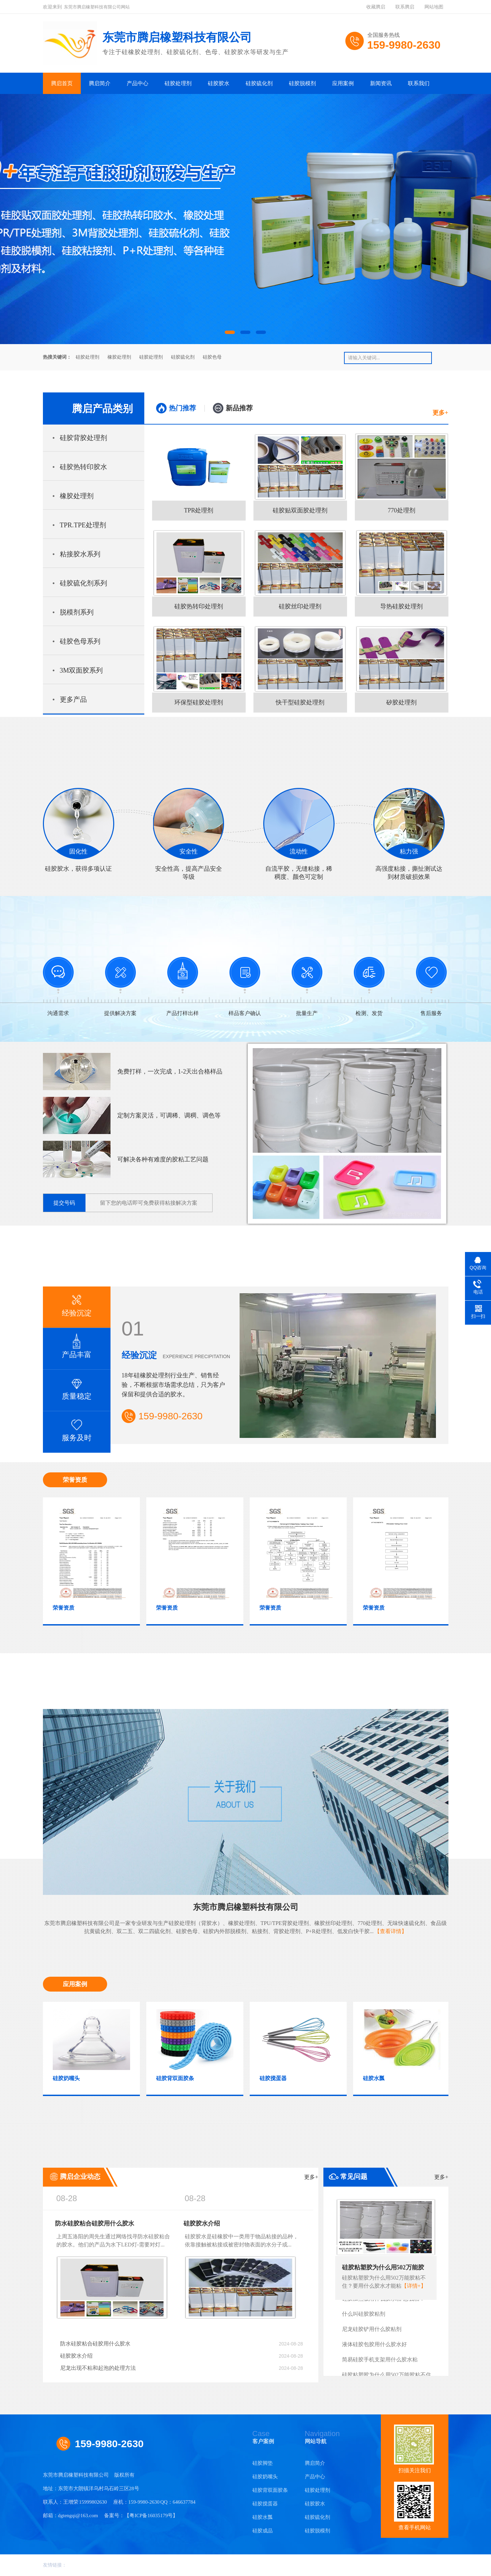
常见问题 (394, 2177)
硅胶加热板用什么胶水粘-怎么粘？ (383, 2302)
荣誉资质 (75, 1479)
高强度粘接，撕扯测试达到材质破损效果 (409, 834)
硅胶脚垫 (262, 2463)
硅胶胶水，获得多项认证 (78, 830)
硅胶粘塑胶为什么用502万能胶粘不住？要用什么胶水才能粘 (383, 2269)
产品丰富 (77, 1343)
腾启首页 (62, 83)
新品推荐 (239, 408)
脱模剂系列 (77, 612)
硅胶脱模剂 (302, 83)
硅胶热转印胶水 (83, 467)
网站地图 (433, 6)
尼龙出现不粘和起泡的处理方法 (181, 2368)
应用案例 (343, 83)
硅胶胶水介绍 (201, 2223)
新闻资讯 (381, 83)
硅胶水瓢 (262, 2517)
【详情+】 (413, 2286)
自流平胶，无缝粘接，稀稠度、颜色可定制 (299, 834)
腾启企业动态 (189, 2177)
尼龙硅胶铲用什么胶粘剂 (371, 2333)
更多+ (440, 412)
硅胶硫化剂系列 (83, 583)
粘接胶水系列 (80, 554)
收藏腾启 (375, 6)
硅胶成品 (262, 2530)
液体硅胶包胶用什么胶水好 (374, 2348)
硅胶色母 (212, 357)
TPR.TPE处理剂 (83, 525)
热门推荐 (182, 408)
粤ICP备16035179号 (151, 2515)
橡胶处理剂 (119, 357)
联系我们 (418, 83)
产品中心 (137, 83)
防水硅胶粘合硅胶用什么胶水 (94, 2223)
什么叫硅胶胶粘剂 (363, 2317)
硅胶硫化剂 (259, 83)
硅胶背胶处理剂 (83, 437)
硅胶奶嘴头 (265, 2476)
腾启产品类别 (102, 408)
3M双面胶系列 (81, 670)
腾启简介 (100, 83)
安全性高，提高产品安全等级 (188, 834)
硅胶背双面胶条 (270, 2490)
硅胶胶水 (218, 83)
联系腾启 (404, 6)
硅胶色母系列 (80, 641)
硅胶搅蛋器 (265, 2503)
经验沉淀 (77, 1301)
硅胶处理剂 (178, 83)
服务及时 (77, 1426)
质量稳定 (77, 1385)
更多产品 (73, 699)
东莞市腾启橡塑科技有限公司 (245, 1907)
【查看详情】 (390, 1931)
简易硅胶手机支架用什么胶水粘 (380, 2363)
